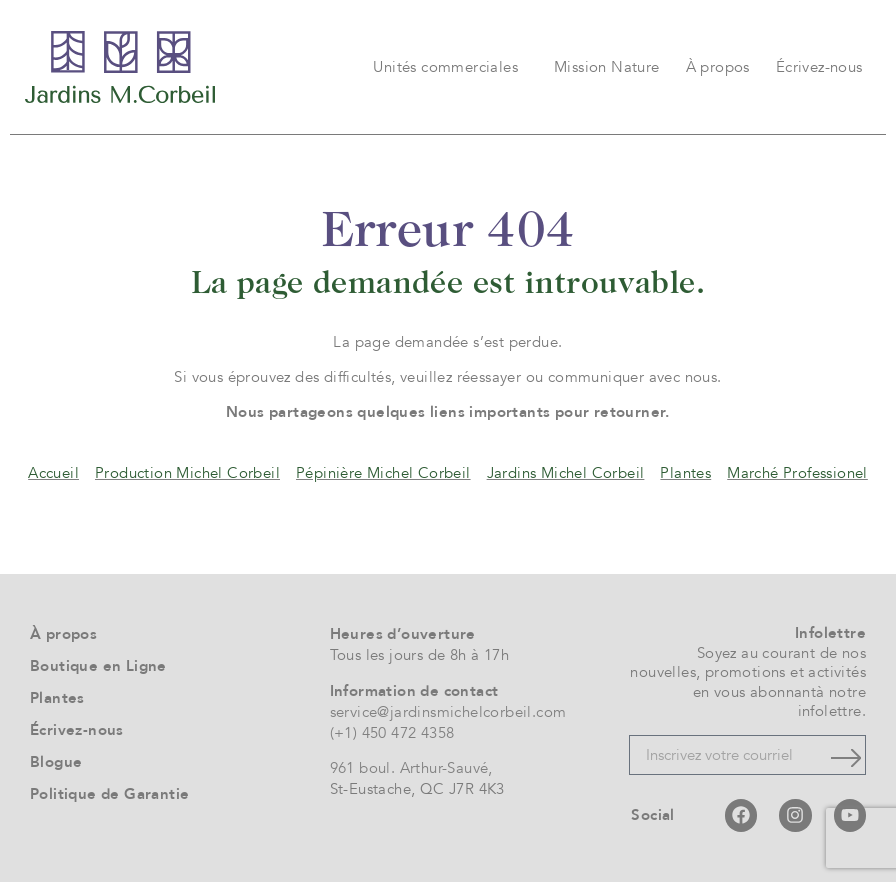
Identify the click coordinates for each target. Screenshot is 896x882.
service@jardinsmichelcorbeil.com (448, 712)
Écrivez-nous (819, 67)
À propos (718, 67)
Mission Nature (607, 67)
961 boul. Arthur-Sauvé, (411, 768)
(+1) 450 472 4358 (392, 733)
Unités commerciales (450, 67)
